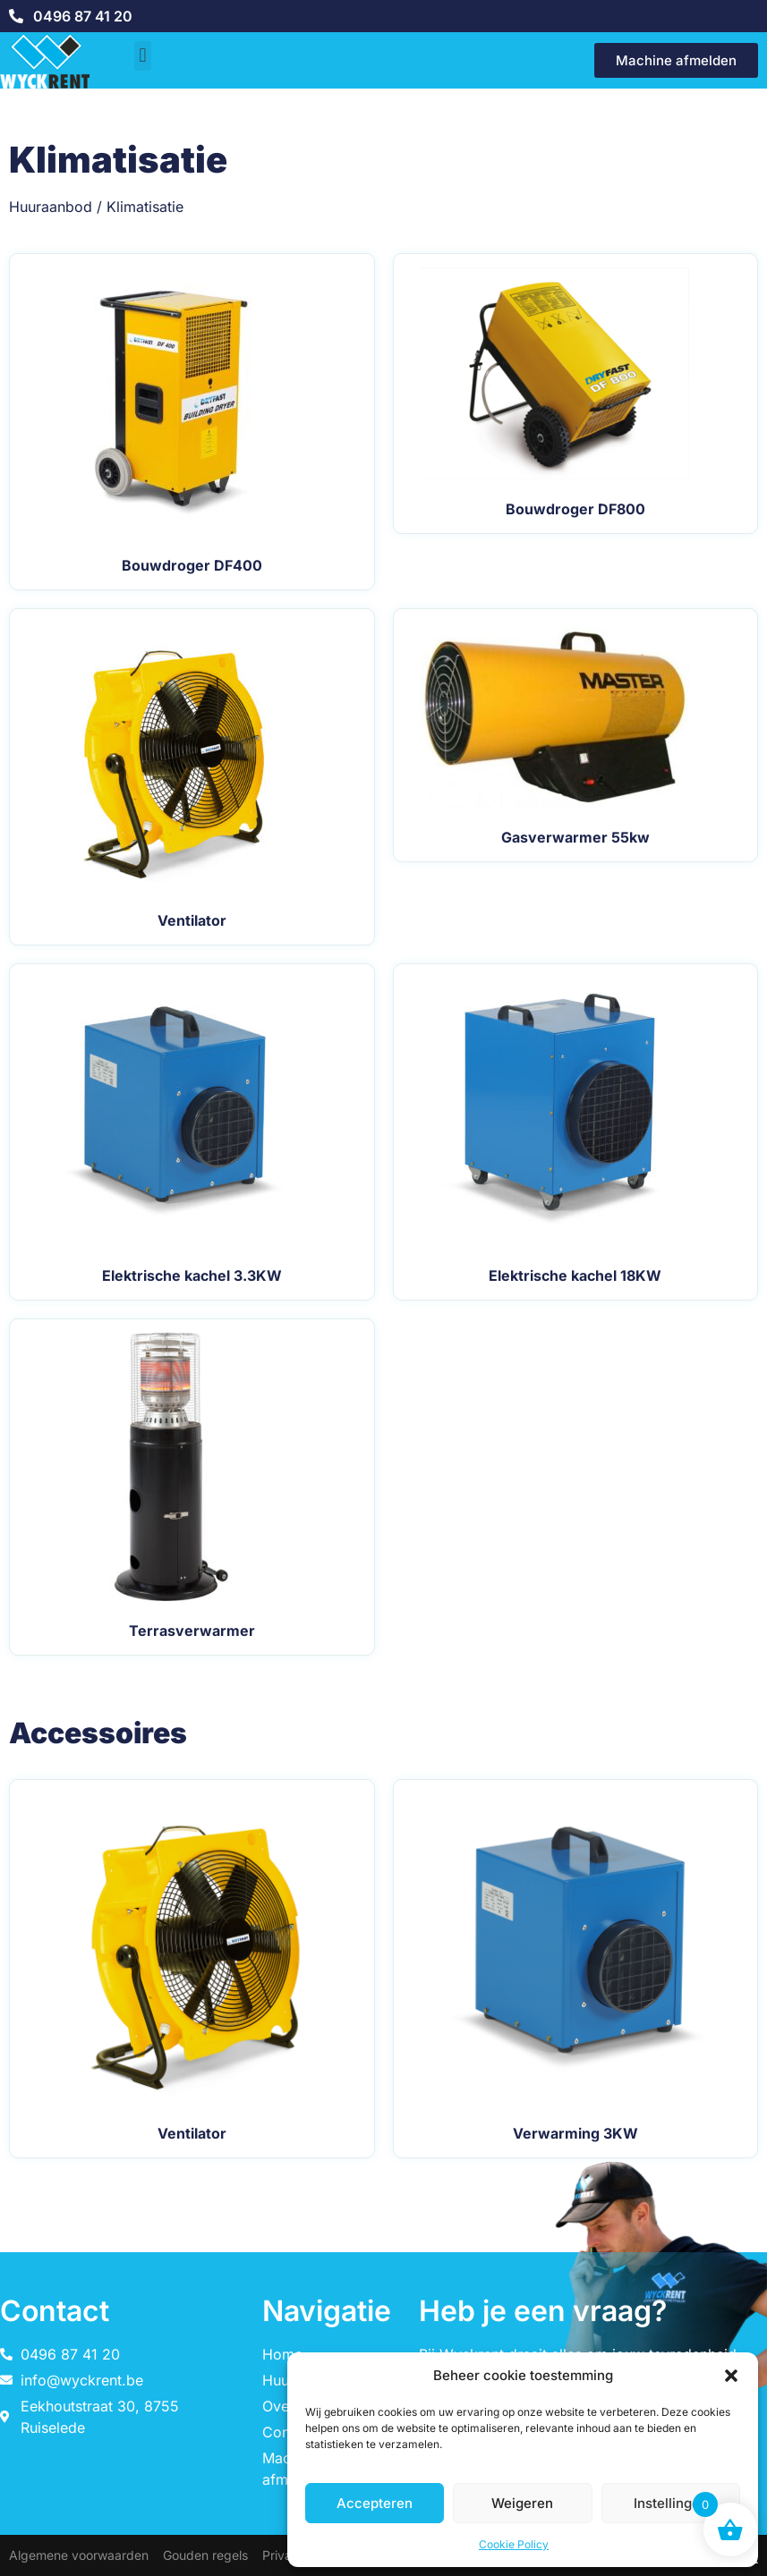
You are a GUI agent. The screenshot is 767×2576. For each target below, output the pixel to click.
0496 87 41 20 (82, 16)
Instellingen (671, 2503)
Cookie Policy (514, 2544)
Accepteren (375, 2503)
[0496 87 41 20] (16, 16)
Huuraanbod (50, 207)
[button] (731, 2376)
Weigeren (522, 2503)
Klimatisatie (145, 207)
